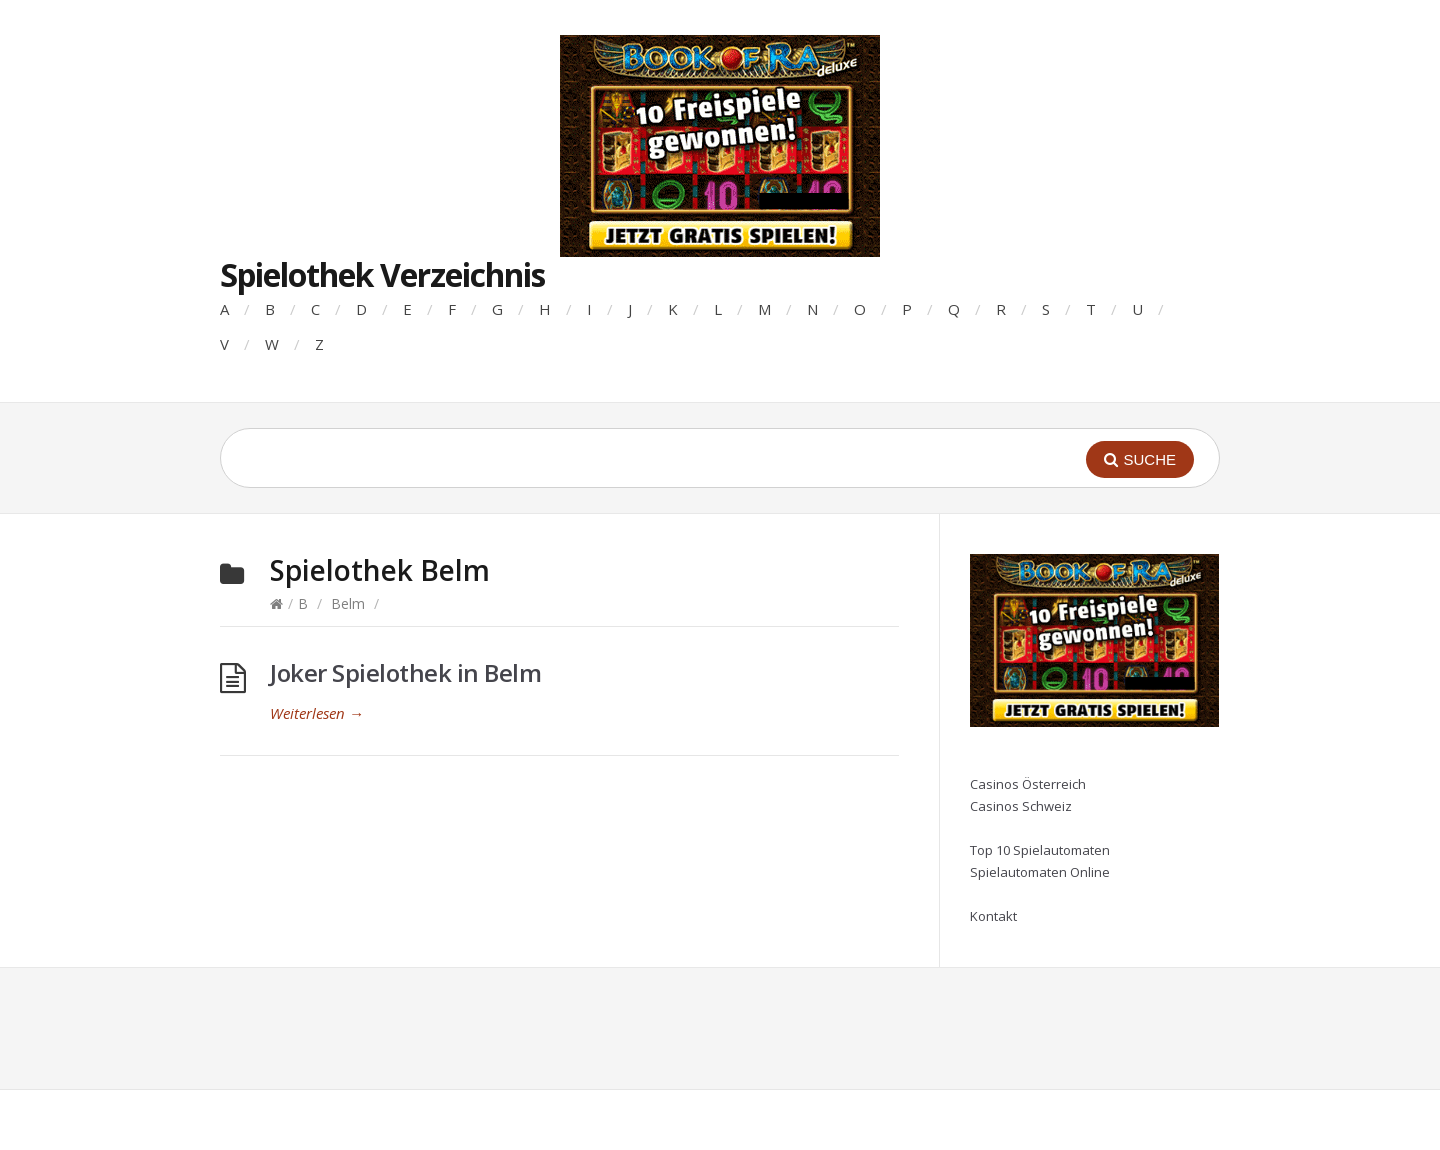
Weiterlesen (317, 713)
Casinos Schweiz (1021, 806)
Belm (348, 603)
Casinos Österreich (1028, 784)
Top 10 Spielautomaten (1040, 850)
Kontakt (993, 916)
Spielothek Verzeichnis (382, 274)
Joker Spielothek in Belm (405, 672)
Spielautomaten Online (1040, 872)
